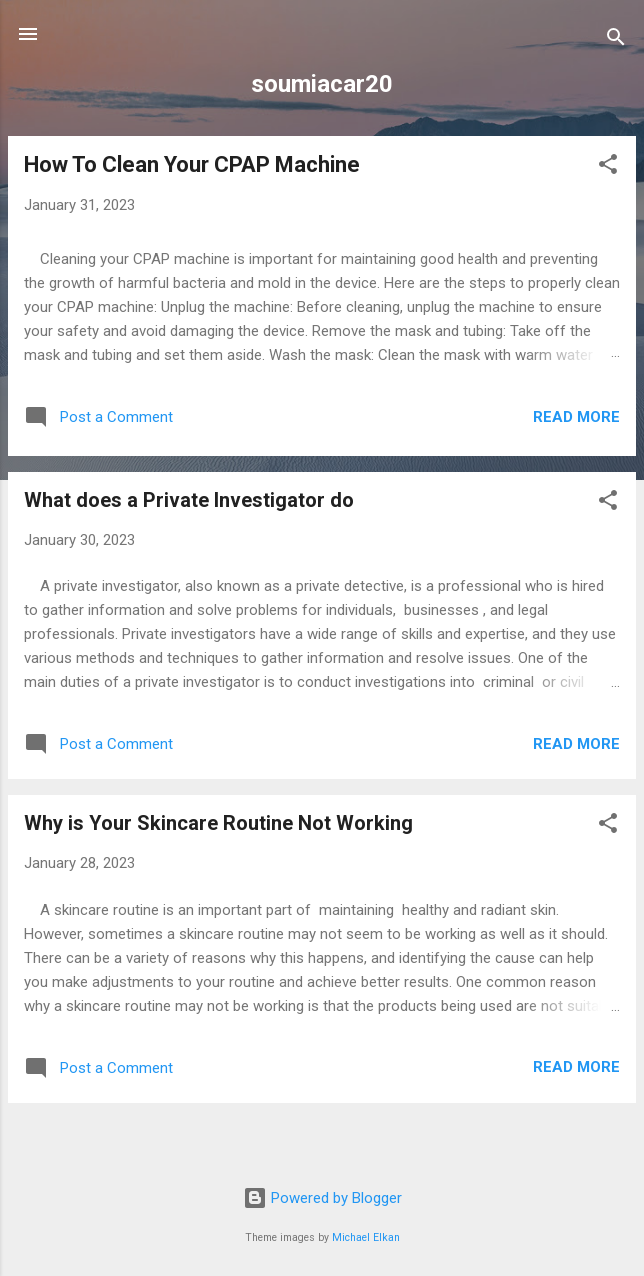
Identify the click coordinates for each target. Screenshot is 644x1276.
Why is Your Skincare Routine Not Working (218, 823)
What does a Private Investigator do (189, 500)
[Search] (616, 40)
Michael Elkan (366, 1237)
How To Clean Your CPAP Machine (192, 164)
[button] (608, 167)
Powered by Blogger (322, 1198)
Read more (576, 417)
